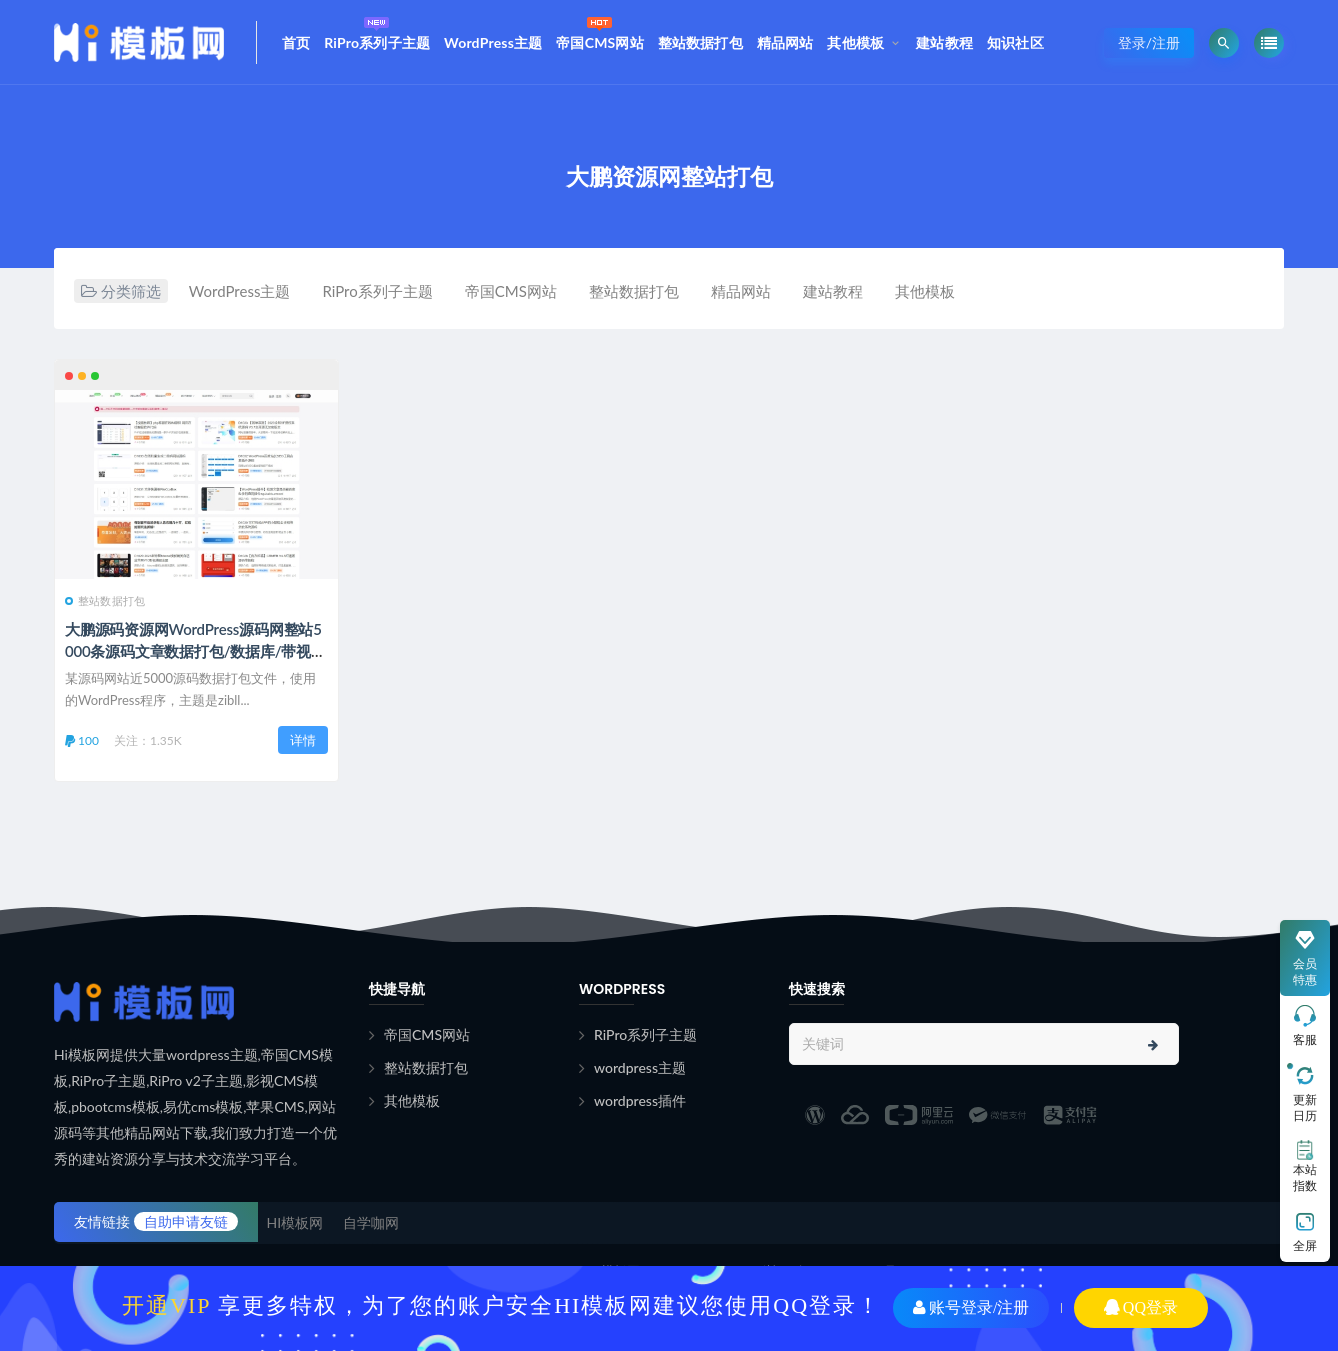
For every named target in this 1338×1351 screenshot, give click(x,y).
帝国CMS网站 (600, 31)
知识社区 (1015, 42)
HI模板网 (295, 1222)
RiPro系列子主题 (377, 31)
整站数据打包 (700, 42)
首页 (296, 42)
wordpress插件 (640, 1100)
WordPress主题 (493, 42)
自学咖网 (371, 1222)
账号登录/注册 (971, 1307)
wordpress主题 (640, 1067)
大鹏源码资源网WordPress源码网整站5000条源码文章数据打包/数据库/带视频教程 (195, 651)
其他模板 (855, 42)
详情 (303, 740)
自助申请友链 (186, 1221)
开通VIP (166, 1305)
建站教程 (944, 42)
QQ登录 (1141, 1307)
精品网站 (785, 42)
